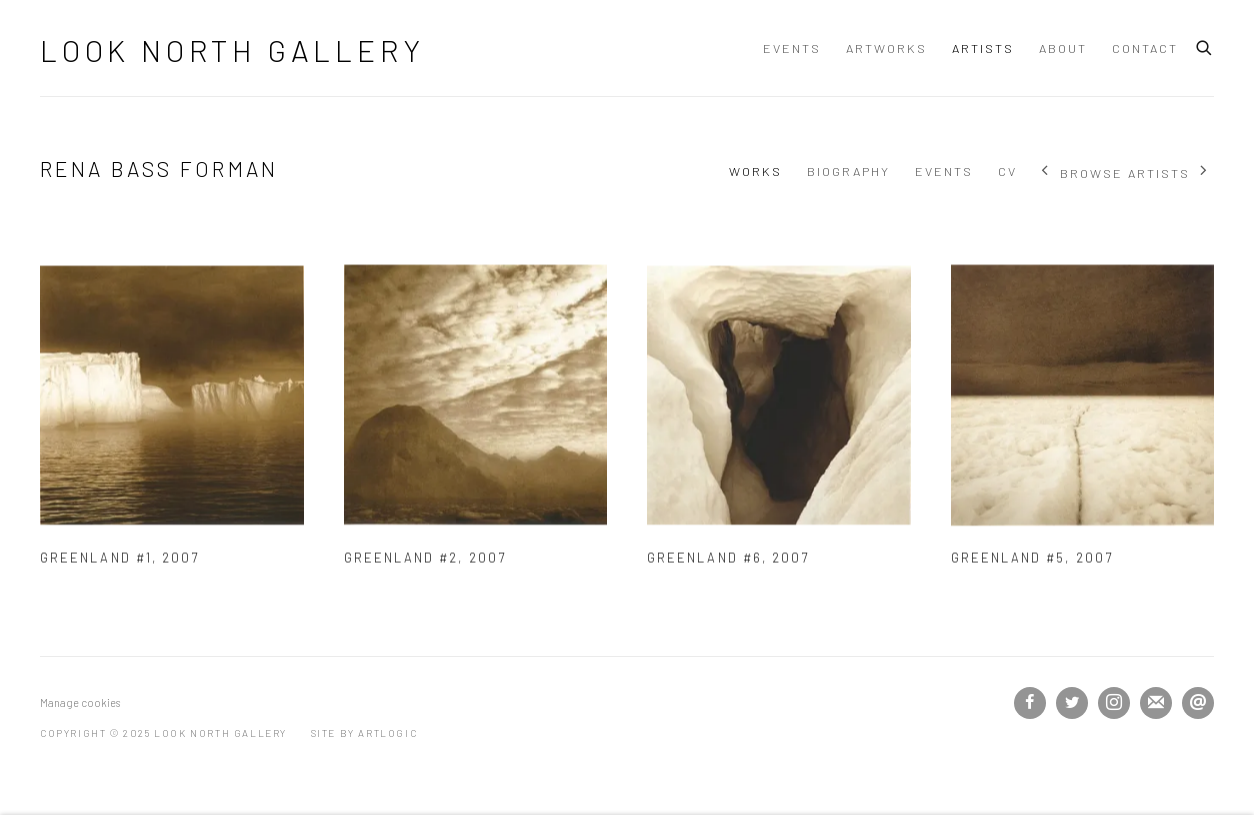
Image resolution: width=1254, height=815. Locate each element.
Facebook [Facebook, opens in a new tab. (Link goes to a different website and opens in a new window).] (1030, 703)
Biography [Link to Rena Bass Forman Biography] (848, 171)
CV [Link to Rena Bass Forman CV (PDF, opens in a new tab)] (1007, 171)
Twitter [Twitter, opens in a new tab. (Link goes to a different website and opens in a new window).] (1072, 703)
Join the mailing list (1156, 703)
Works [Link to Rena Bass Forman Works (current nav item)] (755, 171)
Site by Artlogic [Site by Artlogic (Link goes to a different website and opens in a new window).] (364, 733)
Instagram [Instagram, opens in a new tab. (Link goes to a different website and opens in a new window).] (1114, 703)
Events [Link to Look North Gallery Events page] (792, 48)
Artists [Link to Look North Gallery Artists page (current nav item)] (983, 48)
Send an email (1198, 703)
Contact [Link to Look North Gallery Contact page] (1145, 48)
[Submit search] (1205, 45)
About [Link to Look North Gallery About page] (1063, 48)
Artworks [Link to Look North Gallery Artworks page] (886, 48)
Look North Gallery (232, 50)
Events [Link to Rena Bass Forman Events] (944, 171)
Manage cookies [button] (80, 702)
